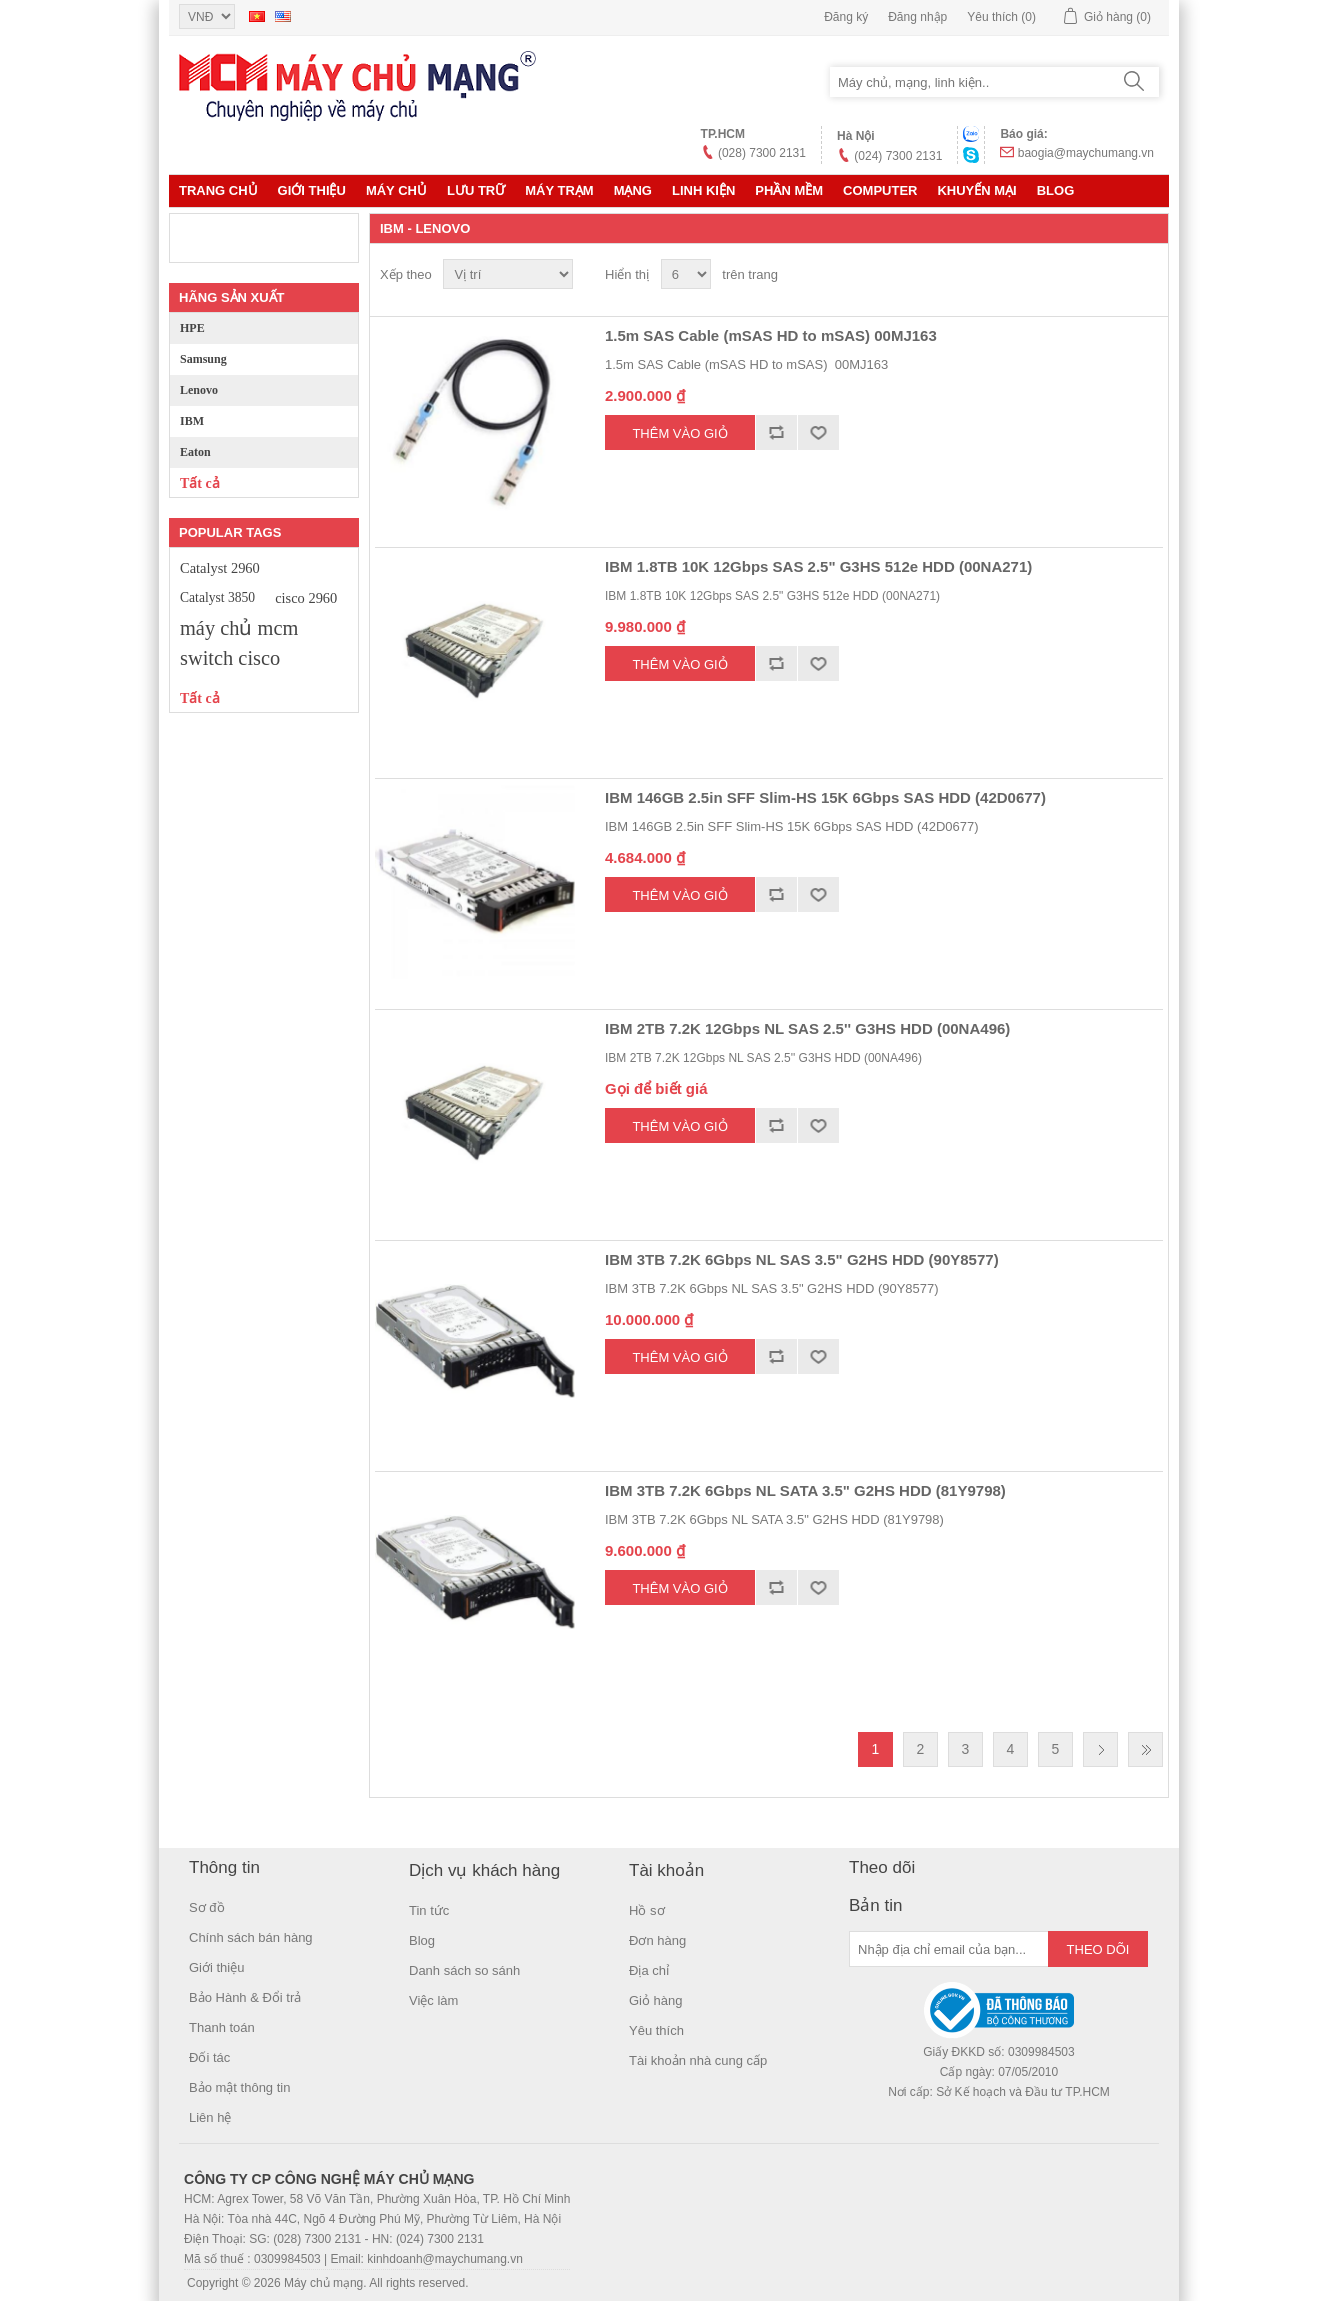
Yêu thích (656, 2030)
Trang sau (1100, 1749)
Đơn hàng (657, 1940)
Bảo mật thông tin (239, 2087)
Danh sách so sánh (464, 1970)
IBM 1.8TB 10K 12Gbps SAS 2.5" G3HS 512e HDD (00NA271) (818, 566)
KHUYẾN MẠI (976, 190)
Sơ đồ (207, 1907)
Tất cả (200, 483)
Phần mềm (789, 190)
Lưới (1110, 275)
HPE (192, 328)
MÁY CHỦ (396, 190)
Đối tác (209, 2057)
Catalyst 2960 (220, 568)
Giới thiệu (312, 190)
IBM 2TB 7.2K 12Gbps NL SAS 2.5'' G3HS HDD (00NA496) (807, 1028)
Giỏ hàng (656, 2000)
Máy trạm (559, 190)
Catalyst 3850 (217, 597)
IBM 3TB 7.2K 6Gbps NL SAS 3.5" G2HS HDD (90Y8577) (802, 1259)
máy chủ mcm (239, 628)
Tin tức (429, 1910)
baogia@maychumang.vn (1086, 153)
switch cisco (230, 658)
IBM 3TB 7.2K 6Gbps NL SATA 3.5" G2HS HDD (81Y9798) (805, 1490)
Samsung (203, 359)
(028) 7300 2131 (762, 153)
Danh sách (1146, 275)
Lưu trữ (476, 190)
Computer (880, 190)
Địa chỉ (649, 1970)
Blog (1056, 190)
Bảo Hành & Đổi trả (245, 1997)
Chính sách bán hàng (251, 1937)
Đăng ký (846, 17)
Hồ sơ (647, 1910)
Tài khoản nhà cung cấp (698, 2060)
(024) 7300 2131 (898, 156)
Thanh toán (222, 2027)
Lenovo (199, 390)
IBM (192, 421)
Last (1145, 1749)
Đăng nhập (917, 17)
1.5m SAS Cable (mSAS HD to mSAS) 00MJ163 (771, 335)
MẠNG (633, 190)
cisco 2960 (306, 598)
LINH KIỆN (703, 190)
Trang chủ (218, 190)
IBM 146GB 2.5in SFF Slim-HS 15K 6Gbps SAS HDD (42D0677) (825, 797)
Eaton (195, 452)
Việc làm (433, 2000)
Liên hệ (210, 2117)
